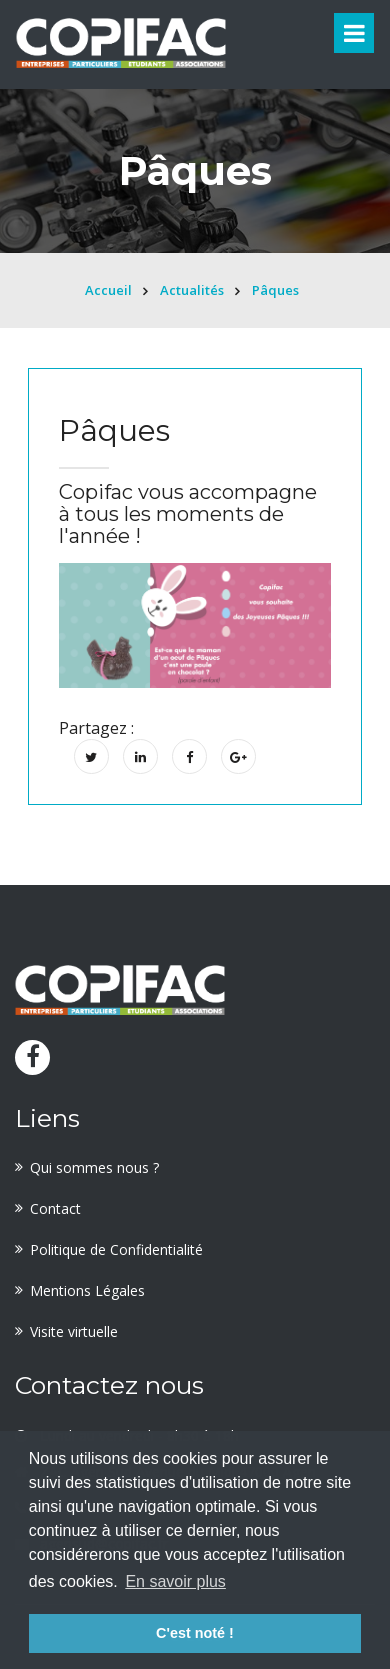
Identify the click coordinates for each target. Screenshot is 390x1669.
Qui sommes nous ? (94, 1167)
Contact (55, 1208)
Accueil (108, 290)
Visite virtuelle (74, 1331)
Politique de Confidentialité (116, 1249)
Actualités (192, 290)
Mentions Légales (87, 1290)
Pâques (275, 290)
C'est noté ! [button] (195, 1633)
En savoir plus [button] (175, 1581)
